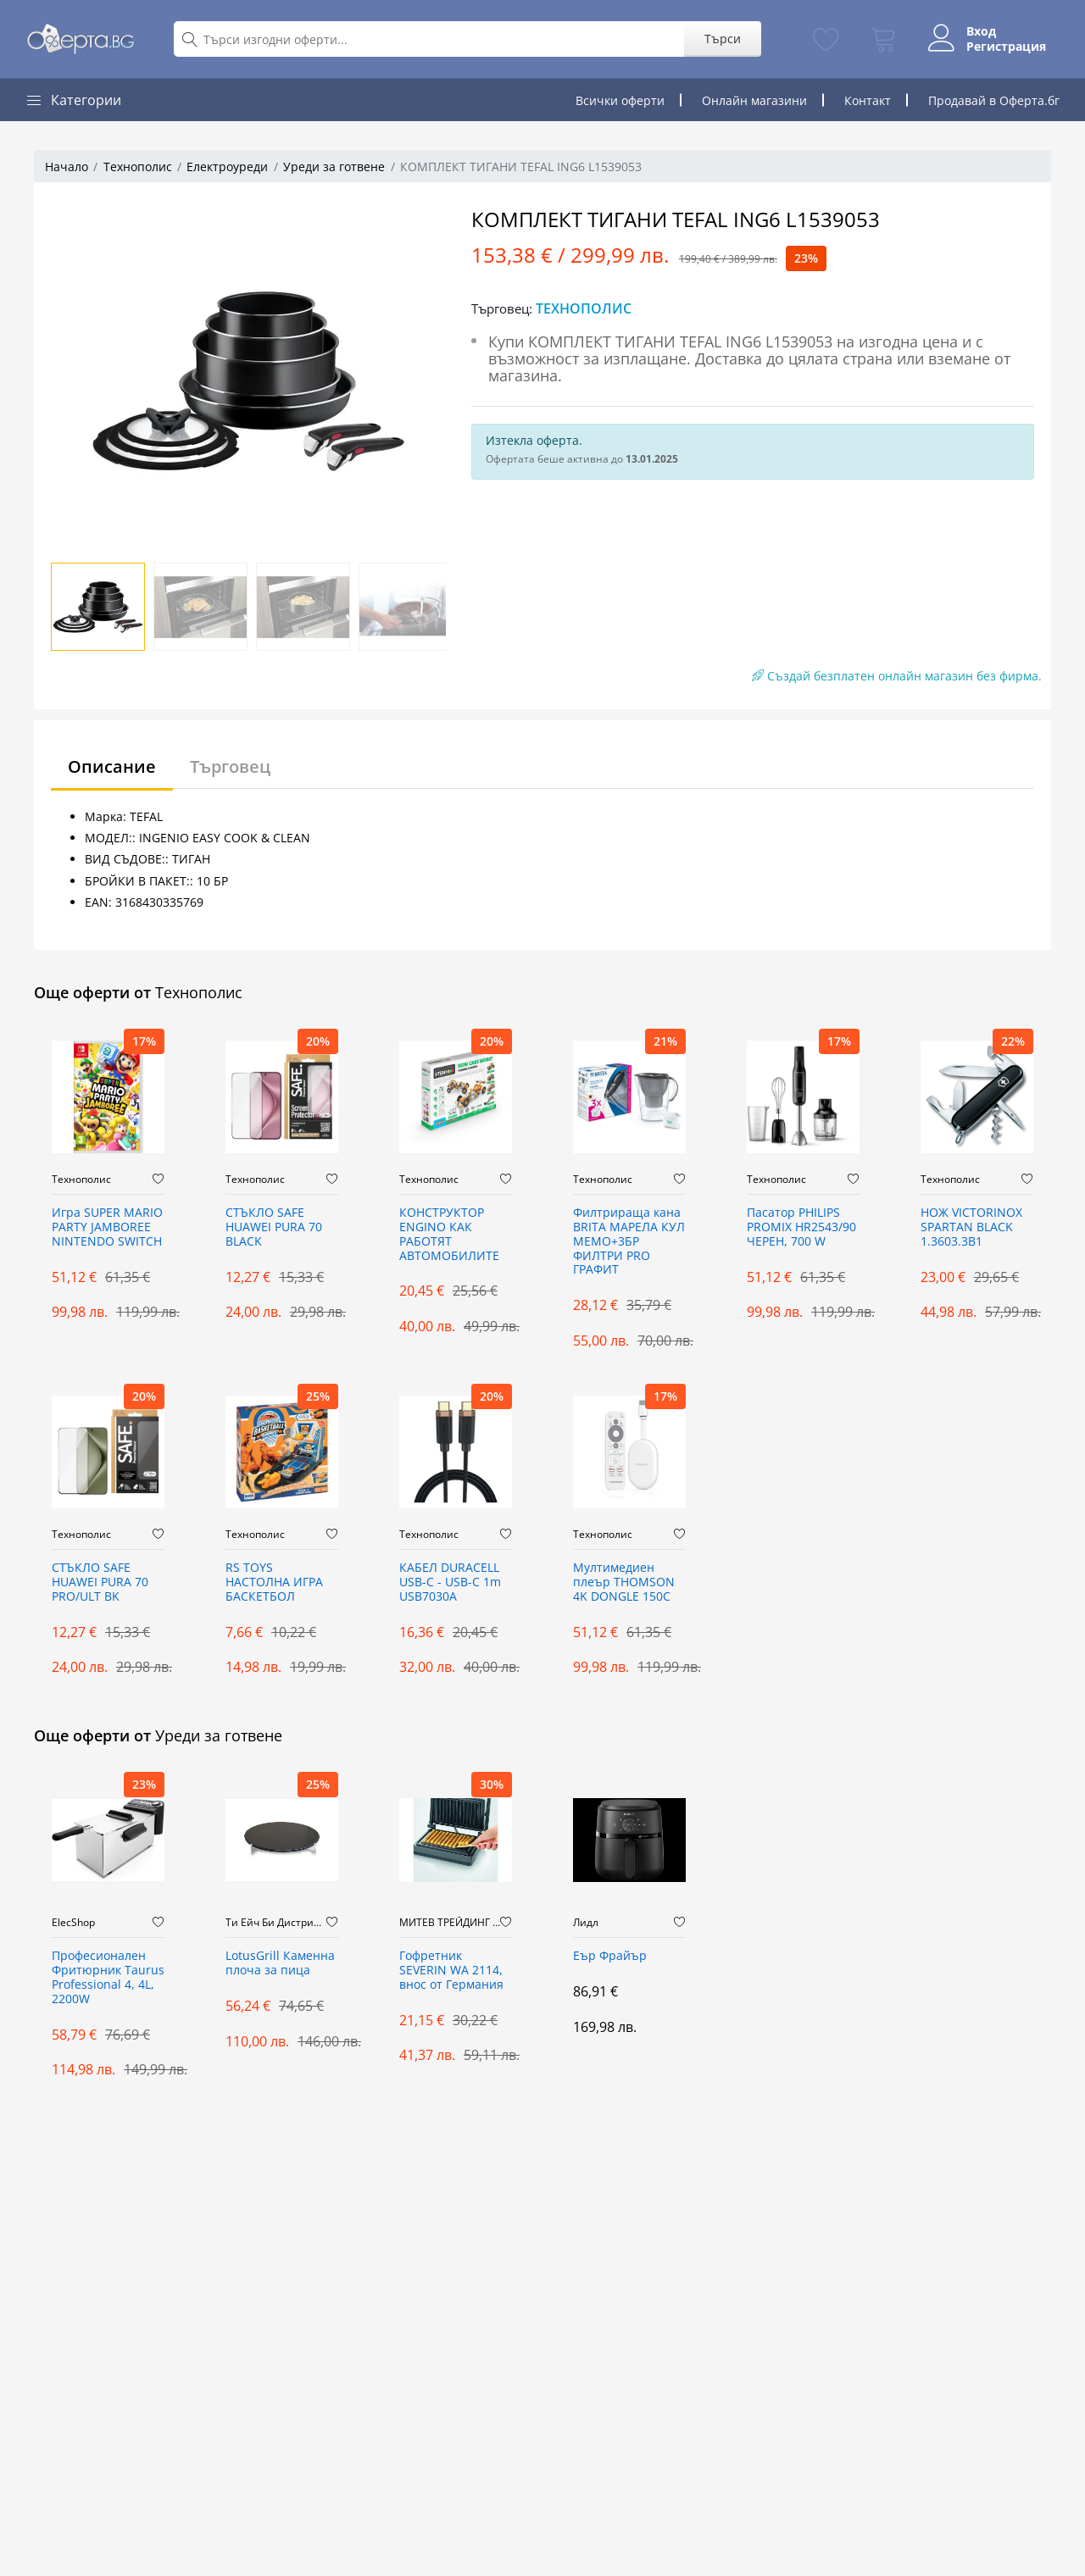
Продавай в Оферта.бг (994, 100)
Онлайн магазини (754, 100)
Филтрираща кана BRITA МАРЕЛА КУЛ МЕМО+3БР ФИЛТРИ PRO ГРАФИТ (629, 1241)
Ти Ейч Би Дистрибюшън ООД (275, 1923)
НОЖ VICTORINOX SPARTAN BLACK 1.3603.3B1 (971, 1227)
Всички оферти (620, 100)
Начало (66, 166)
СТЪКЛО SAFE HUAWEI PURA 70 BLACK (273, 1227)
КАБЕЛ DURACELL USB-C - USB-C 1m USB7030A (450, 1582)
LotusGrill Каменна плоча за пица (280, 1963)
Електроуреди (227, 166)
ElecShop (73, 1923)
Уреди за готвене (334, 166)
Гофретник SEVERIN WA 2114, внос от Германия (451, 1970)
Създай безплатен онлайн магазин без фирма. (897, 676)
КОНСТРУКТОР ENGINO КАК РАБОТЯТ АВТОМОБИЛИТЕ (449, 1234)
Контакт (867, 100)
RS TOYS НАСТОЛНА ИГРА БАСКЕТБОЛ (274, 1582)
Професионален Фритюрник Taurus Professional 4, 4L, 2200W (108, 1977)
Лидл (585, 1923)
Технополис (137, 166)
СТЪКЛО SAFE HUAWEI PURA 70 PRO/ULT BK (100, 1582)
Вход (981, 31)
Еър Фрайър (610, 1956)
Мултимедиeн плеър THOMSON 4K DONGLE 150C (624, 1582)
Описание (112, 766)
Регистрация (1006, 46)
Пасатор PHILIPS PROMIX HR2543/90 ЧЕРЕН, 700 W (801, 1227)
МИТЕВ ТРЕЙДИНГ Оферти (449, 1923)
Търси (722, 39)
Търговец (230, 766)
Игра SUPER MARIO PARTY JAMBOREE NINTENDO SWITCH (107, 1227)
